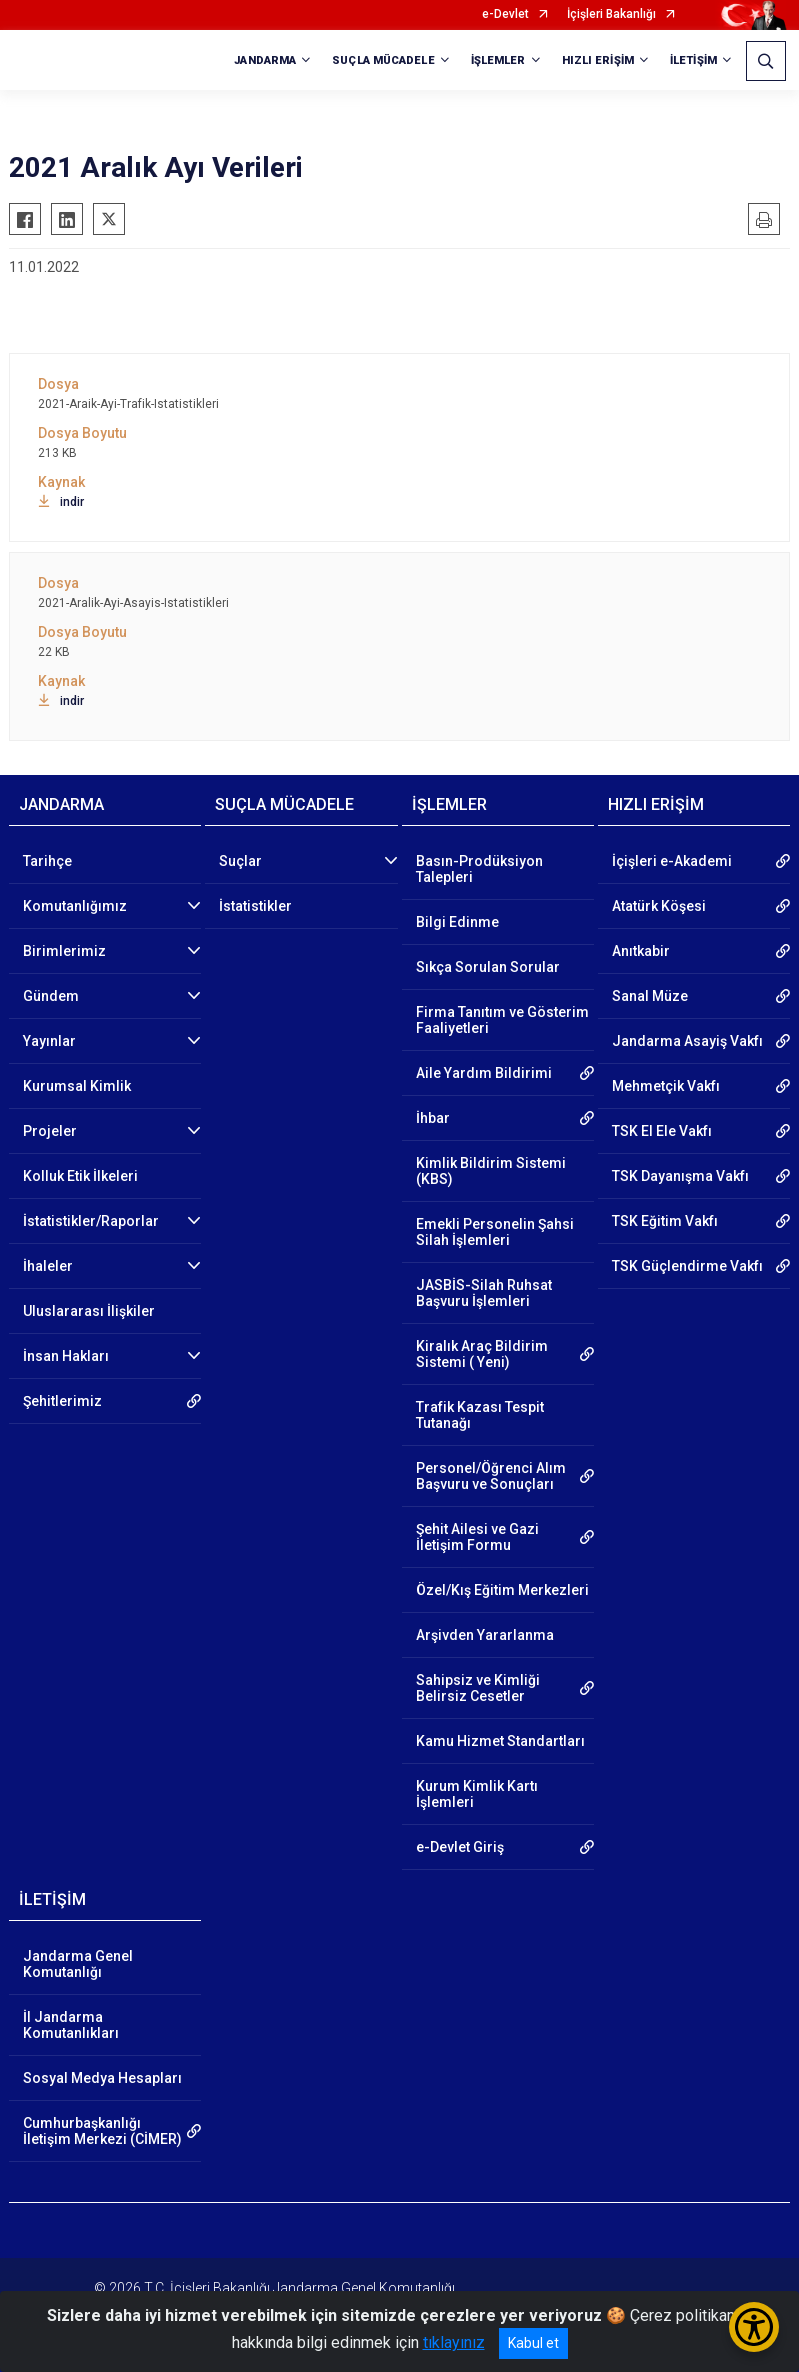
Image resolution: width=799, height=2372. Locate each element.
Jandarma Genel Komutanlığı (78, 1964)
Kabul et (533, 2343)
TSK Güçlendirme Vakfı (687, 1266)
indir (61, 502)
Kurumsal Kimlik (77, 1086)
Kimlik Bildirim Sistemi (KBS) (491, 1171)
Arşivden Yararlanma (485, 1635)
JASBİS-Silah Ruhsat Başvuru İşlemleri (484, 1293)
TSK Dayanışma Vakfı (680, 1176)
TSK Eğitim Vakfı (665, 1221)
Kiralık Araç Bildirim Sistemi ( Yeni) (482, 1354)
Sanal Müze (650, 996)
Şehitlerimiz (62, 1401)
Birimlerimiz (64, 951)
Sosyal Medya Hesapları (102, 2078)
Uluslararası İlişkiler (89, 1311)
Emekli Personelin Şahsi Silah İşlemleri (495, 1232)
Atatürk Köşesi (659, 906)
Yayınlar (49, 1041)
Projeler (50, 1131)
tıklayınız (454, 2342)
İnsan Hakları (66, 1356)
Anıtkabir (641, 951)
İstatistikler (255, 906)
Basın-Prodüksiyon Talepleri (479, 869)
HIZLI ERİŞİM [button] (598, 60)
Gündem (51, 996)
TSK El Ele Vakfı (662, 1131)
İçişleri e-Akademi (672, 861)
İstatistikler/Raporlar (91, 1221)
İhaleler (48, 1266)
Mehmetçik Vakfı (666, 1086)
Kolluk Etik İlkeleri (80, 1176)
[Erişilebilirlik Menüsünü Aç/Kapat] (754, 2327)
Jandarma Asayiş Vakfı (687, 1041)
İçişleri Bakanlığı (611, 14)
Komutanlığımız (75, 906)
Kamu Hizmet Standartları (500, 1741)
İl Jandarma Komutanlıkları (71, 2025)
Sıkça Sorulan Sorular (488, 967)
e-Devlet (505, 14)
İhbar (433, 1118)
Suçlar (240, 861)
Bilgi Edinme (457, 922)
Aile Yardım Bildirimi (484, 1073)
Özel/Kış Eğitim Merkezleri (502, 1590)
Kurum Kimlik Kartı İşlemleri (477, 1794)
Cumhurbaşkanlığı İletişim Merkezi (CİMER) (102, 2131)
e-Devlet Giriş (460, 1847)
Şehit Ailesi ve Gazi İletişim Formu (477, 1537)
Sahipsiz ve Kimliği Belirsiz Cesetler (478, 1688)
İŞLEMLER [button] (498, 60)
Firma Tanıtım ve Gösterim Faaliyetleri (502, 1020)
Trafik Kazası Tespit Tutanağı (480, 1415)
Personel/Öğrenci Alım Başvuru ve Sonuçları (491, 1476)
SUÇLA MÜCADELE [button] (383, 60)
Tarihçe (47, 861)
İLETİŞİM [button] (693, 60)
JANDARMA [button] (265, 60)
